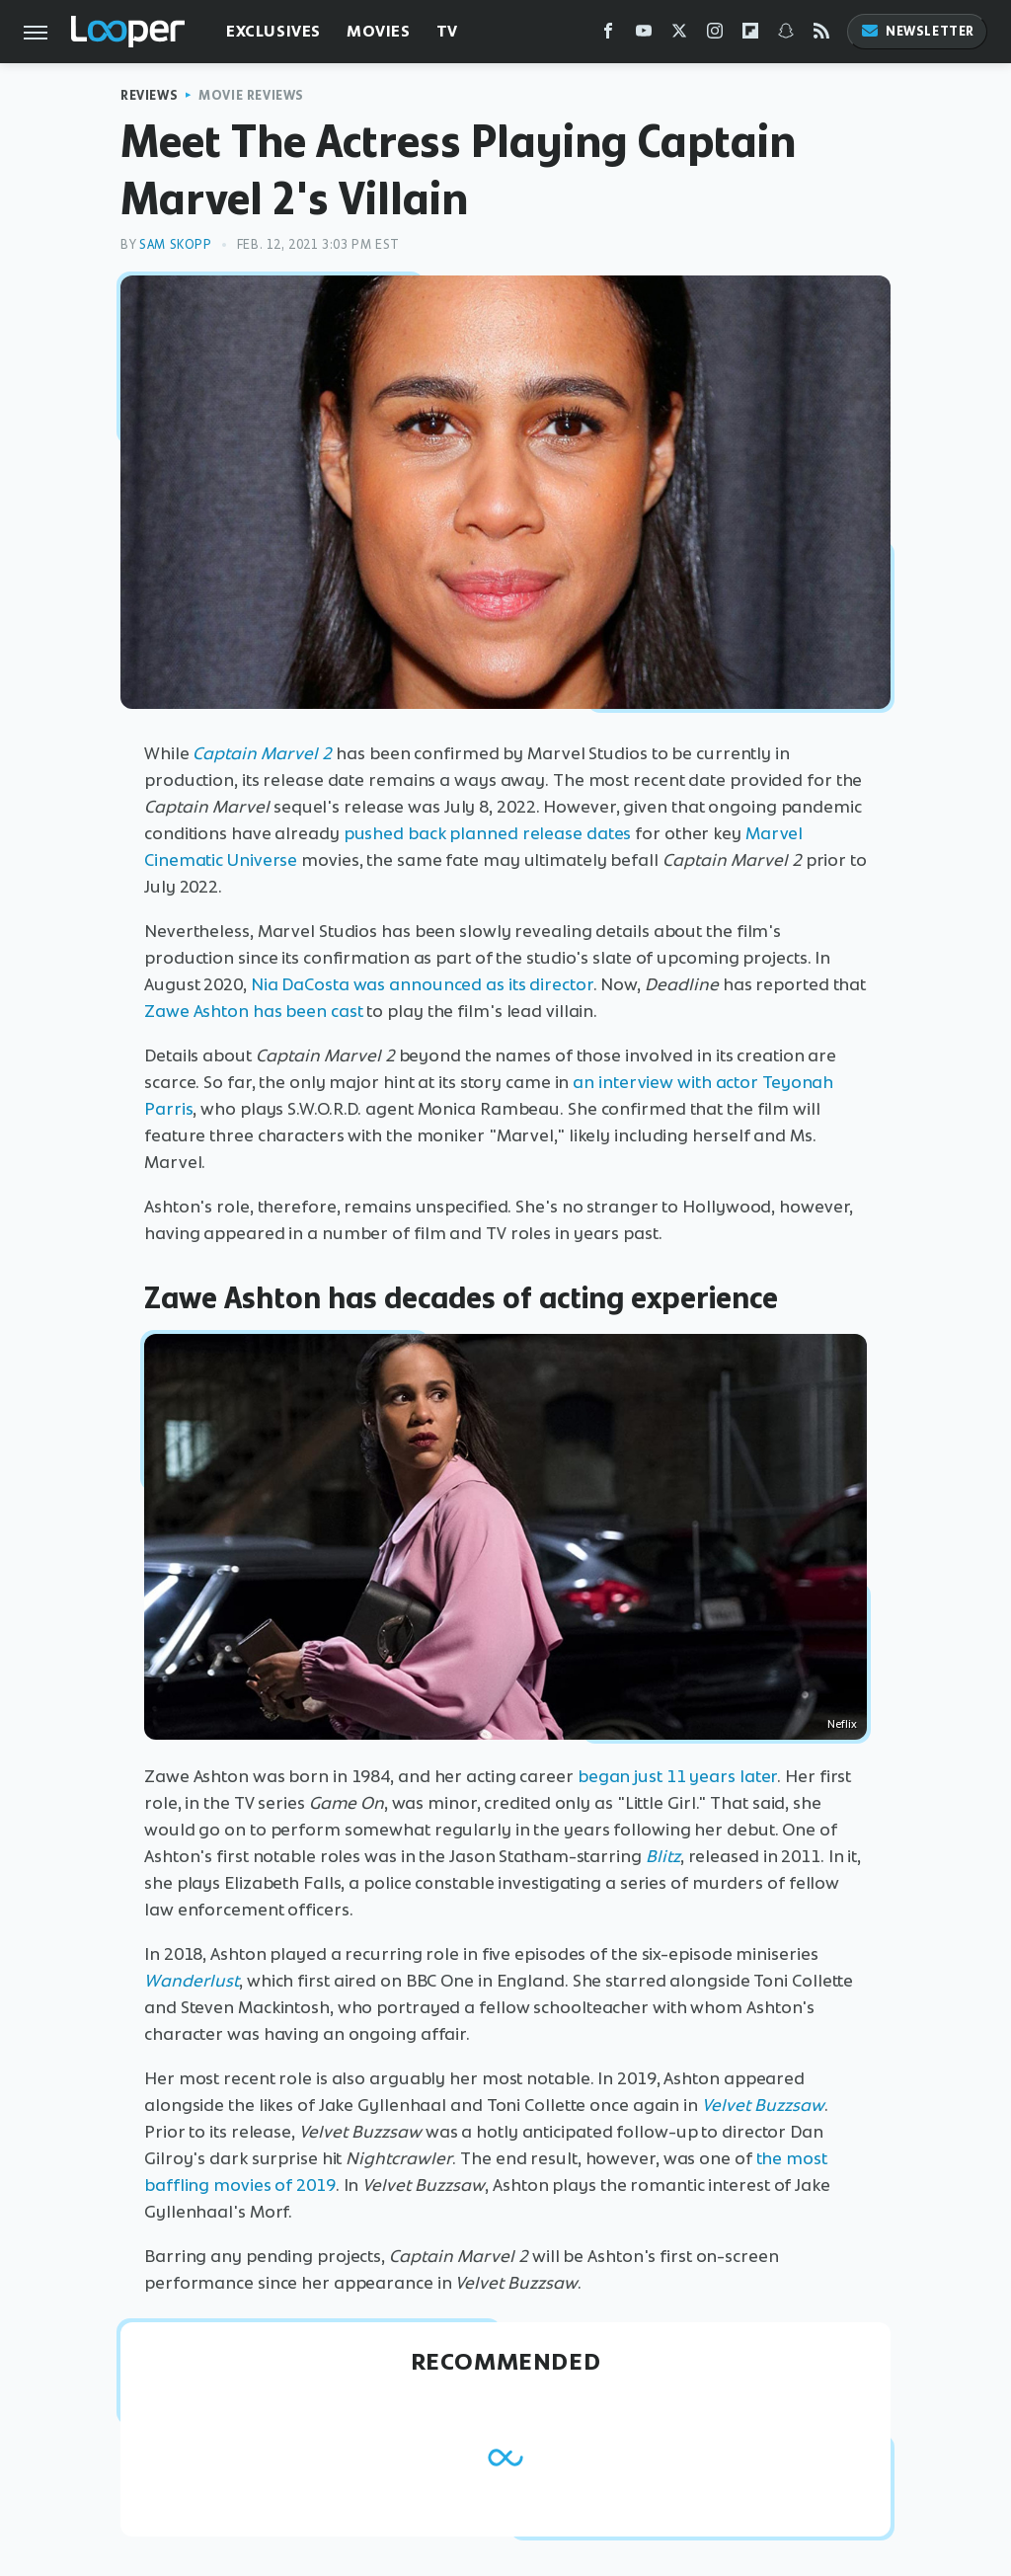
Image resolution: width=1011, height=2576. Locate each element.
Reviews (149, 95)
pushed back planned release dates (488, 833)
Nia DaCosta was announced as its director (422, 984)
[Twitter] (679, 35)
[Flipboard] (750, 35)
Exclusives (273, 31)
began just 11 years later (678, 1776)
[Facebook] (608, 35)
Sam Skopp (175, 244)
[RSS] (821, 35)
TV (447, 31)
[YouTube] (644, 35)
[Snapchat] (786, 35)
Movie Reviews (251, 95)
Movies (379, 31)
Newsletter (917, 31)
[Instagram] (715, 35)
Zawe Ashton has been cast (253, 1011)
